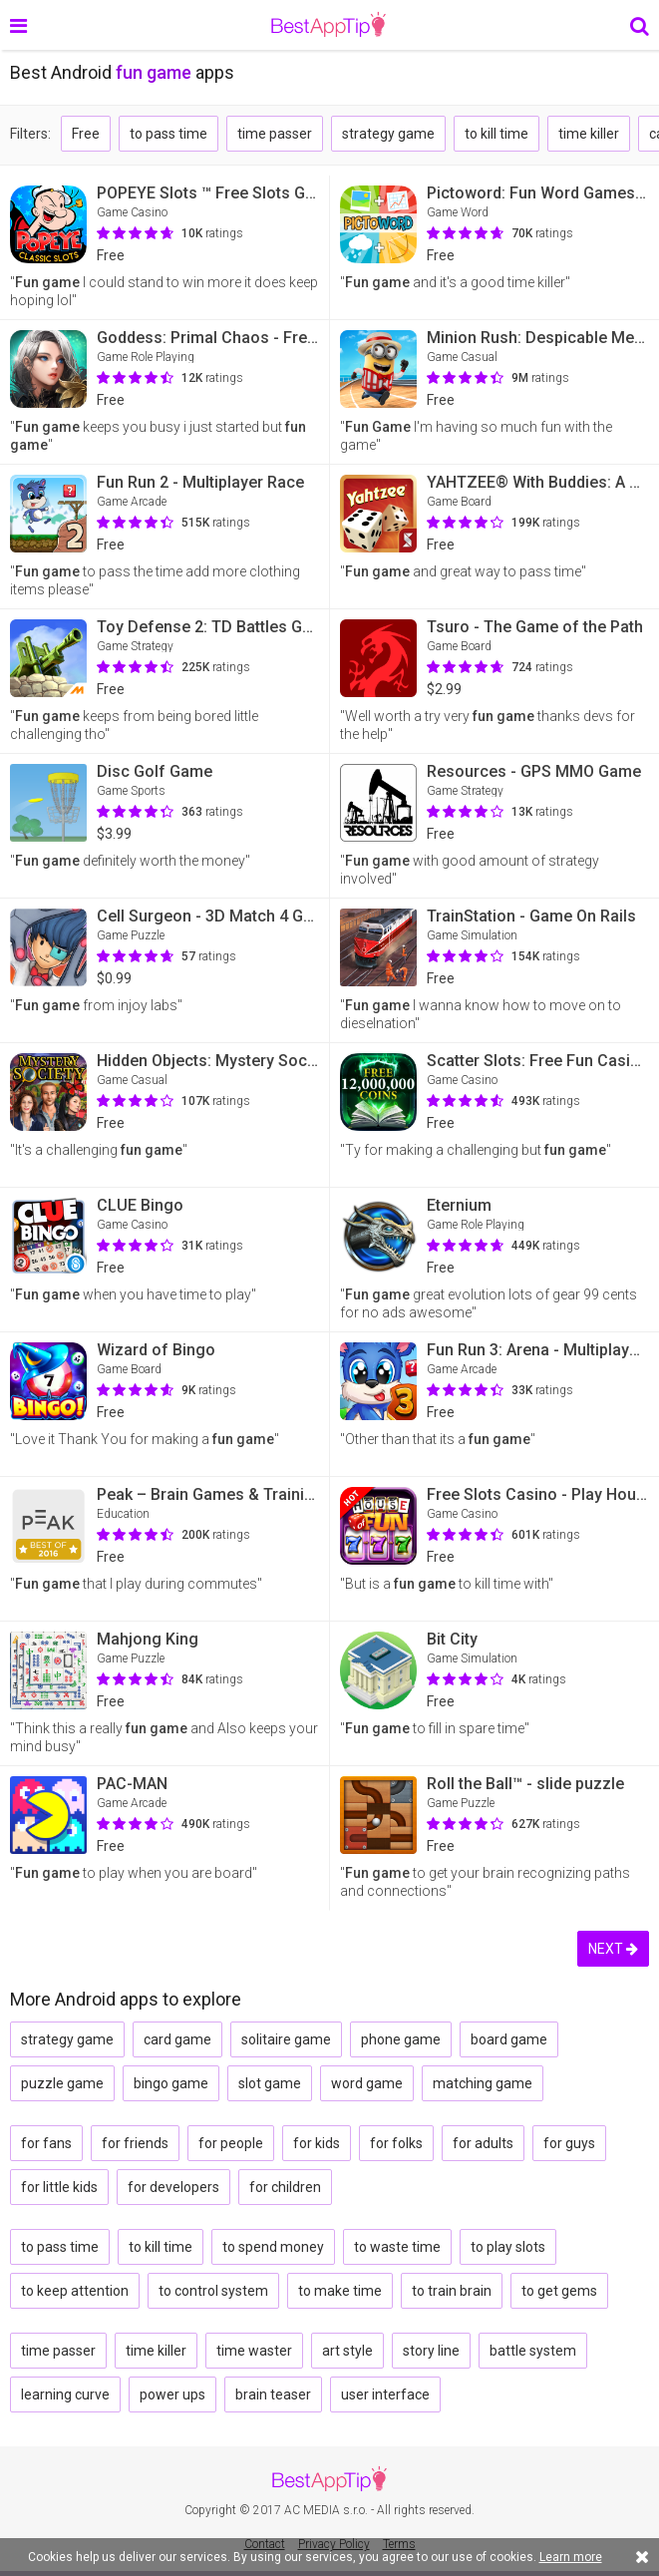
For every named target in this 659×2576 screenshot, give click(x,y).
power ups (172, 2394)
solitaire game (286, 2039)
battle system (533, 2351)
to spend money (273, 2247)
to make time (340, 2291)
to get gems (559, 2291)
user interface (385, 2394)
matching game (482, 2083)
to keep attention (75, 2291)
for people (230, 2143)
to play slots (508, 2247)
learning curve (65, 2394)
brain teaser (273, 2394)
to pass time (168, 134)
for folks (396, 2143)
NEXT (613, 1949)
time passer (274, 134)
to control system (213, 2291)
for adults (483, 2143)
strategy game (388, 134)
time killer (588, 134)
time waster (254, 2351)
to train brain (452, 2291)
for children (285, 2187)
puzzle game (62, 2083)
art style (347, 2351)
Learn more (570, 2557)
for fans (46, 2143)
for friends (135, 2143)
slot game (269, 2083)
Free (86, 134)
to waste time (397, 2247)
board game (509, 2039)
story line (431, 2351)
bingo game (171, 2083)
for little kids (59, 2187)
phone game (401, 2039)
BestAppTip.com (328, 25)
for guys (569, 2143)
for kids (316, 2143)
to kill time (496, 134)
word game (367, 2083)
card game (177, 2039)
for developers (173, 2187)
